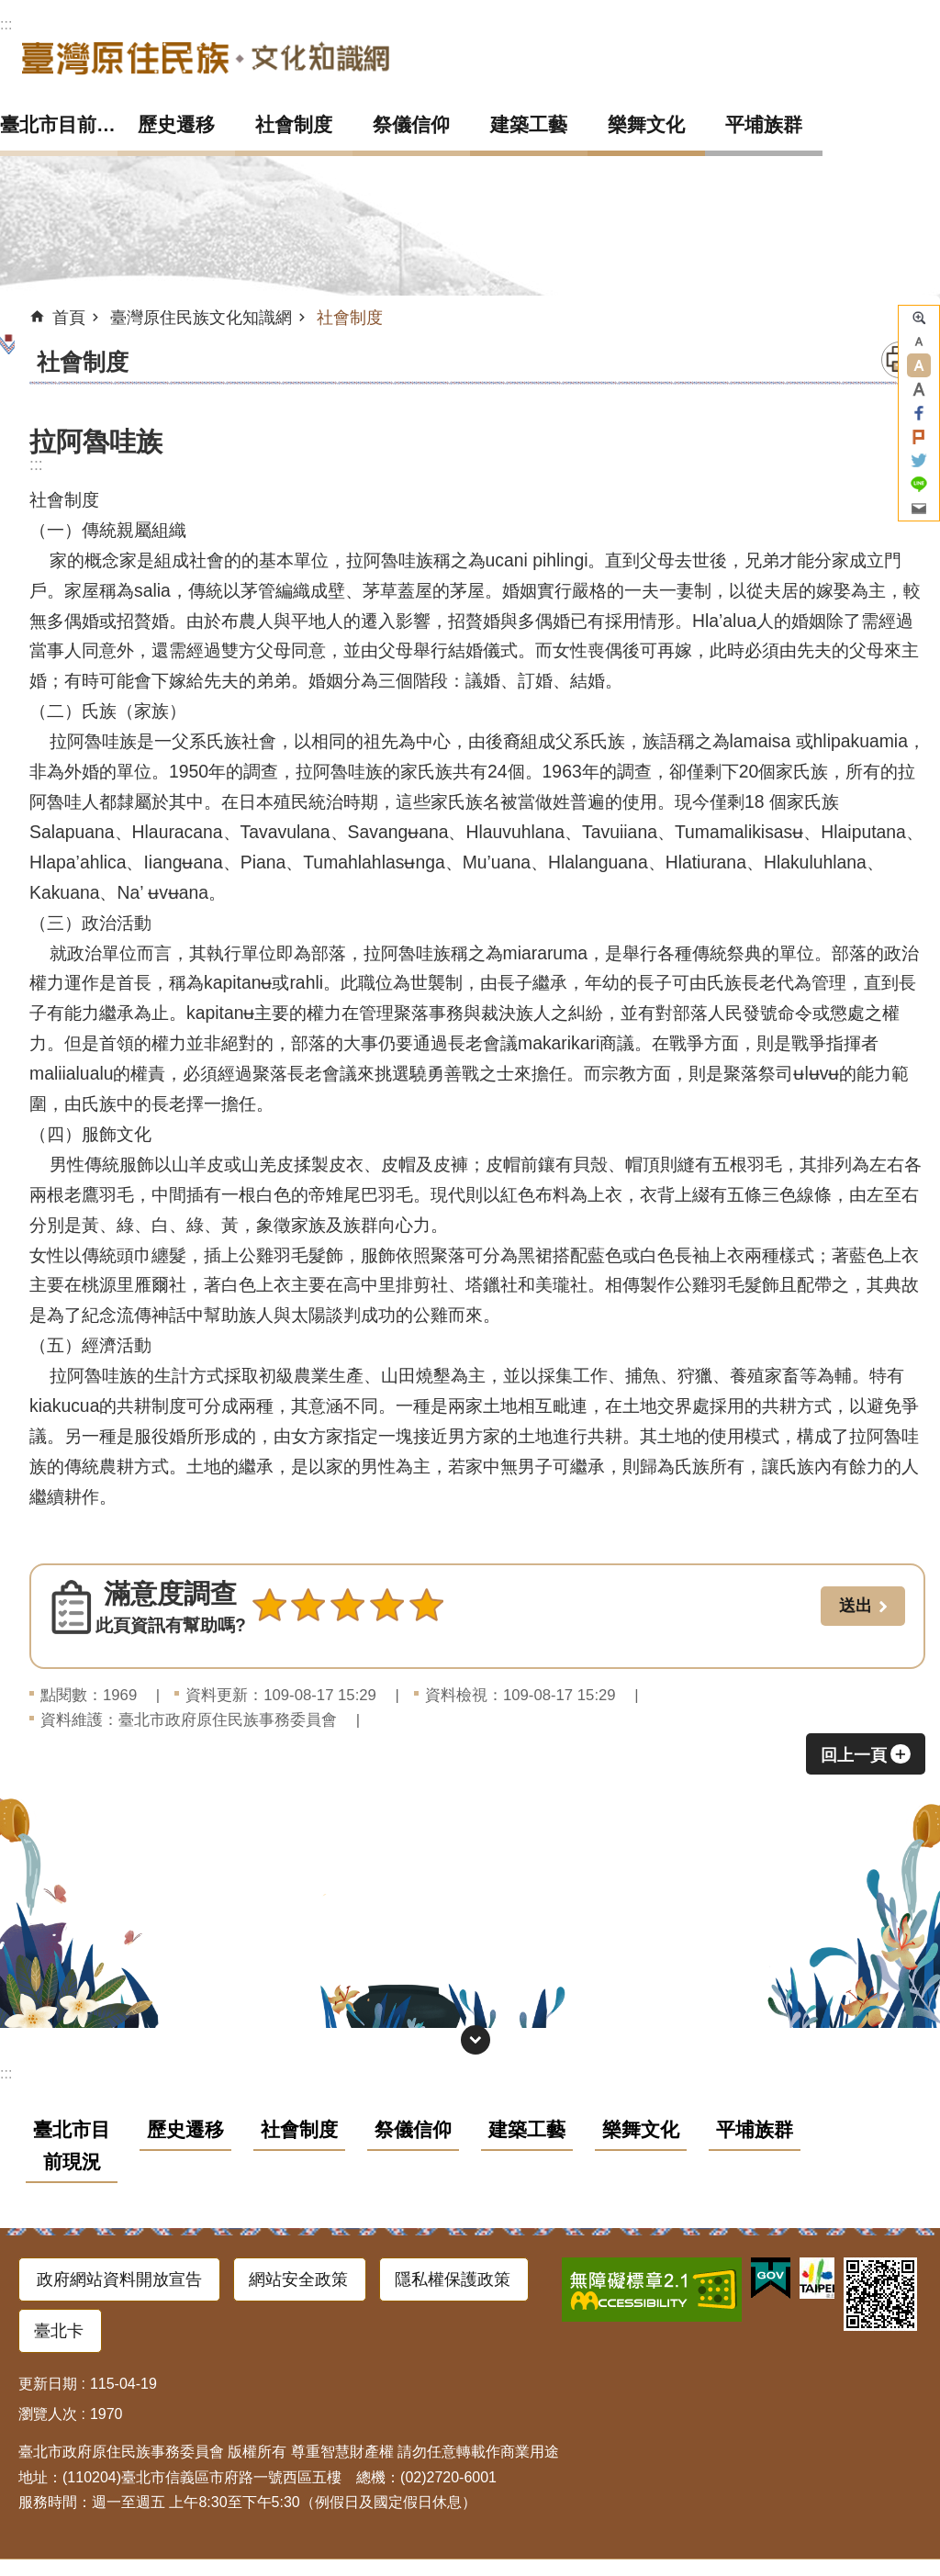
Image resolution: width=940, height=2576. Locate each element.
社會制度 (293, 124)
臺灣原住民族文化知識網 (205, 57)
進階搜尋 (919, 318)
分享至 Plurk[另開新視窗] (919, 437)
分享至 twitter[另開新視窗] (919, 461)
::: (6, 24)
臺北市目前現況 (59, 124)
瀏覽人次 (47, 2414)
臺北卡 (59, 2331)
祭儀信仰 (411, 124)
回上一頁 (854, 1755)
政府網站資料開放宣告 (119, 2279)
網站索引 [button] (475, 2040)
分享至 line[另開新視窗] (919, 485)
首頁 (68, 317)
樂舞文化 (646, 124)
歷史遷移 (176, 124)
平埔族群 (763, 124)
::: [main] (36, 464)
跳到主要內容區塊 (9, 9)
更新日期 (47, 2383)
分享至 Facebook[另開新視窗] (919, 413)
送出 (269, 1645)
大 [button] (919, 389)
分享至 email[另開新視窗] (919, 509)
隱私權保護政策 (452, 2279)
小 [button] (919, 341)
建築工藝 (528, 124)
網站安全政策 (298, 2279)
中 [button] (919, 365)
